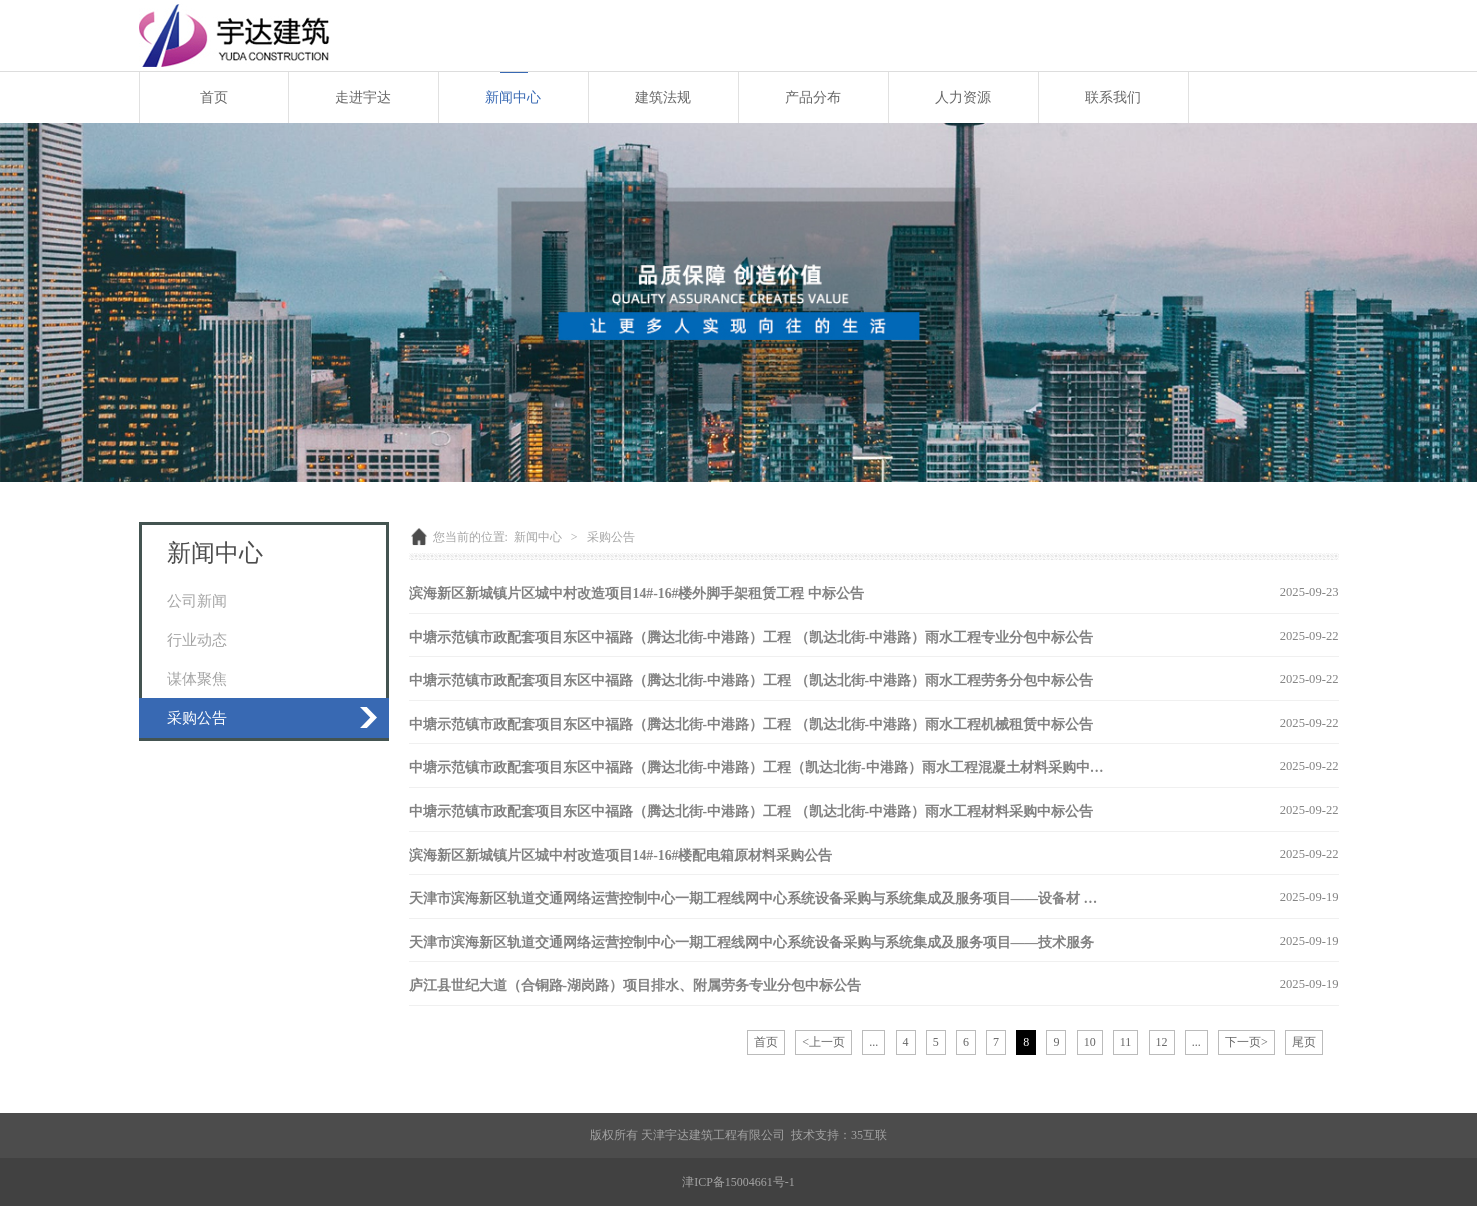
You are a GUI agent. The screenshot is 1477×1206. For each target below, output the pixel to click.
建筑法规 (663, 97)
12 (1162, 1042)
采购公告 (197, 717)
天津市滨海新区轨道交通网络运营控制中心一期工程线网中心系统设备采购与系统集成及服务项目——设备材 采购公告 (774, 898)
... (873, 1042)
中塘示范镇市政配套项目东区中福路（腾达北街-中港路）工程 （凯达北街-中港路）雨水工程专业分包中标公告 (751, 637)
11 (1126, 1042)
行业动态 (197, 639)
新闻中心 (513, 97)
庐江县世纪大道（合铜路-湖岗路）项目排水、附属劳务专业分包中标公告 (635, 985)
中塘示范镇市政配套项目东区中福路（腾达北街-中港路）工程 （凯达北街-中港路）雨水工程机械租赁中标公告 (751, 724)
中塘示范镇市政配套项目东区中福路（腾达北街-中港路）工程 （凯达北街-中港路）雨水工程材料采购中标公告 (751, 811)
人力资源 (963, 97)
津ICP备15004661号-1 (738, 1182)
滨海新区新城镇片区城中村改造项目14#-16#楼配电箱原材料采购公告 (621, 855)
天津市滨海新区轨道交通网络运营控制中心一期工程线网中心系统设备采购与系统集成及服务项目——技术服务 (752, 942)
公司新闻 (197, 600)
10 (1090, 1042)
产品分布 (813, 97)
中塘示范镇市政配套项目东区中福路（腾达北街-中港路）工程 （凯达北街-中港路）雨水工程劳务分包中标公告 (751, 680)
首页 (214, 97)
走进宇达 (363, 97)
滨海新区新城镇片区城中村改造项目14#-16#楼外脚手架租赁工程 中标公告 (636, 593)
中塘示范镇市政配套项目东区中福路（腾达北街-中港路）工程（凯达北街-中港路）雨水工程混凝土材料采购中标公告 (770, 767)
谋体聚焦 (197, 678)
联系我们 (1113, 97)
